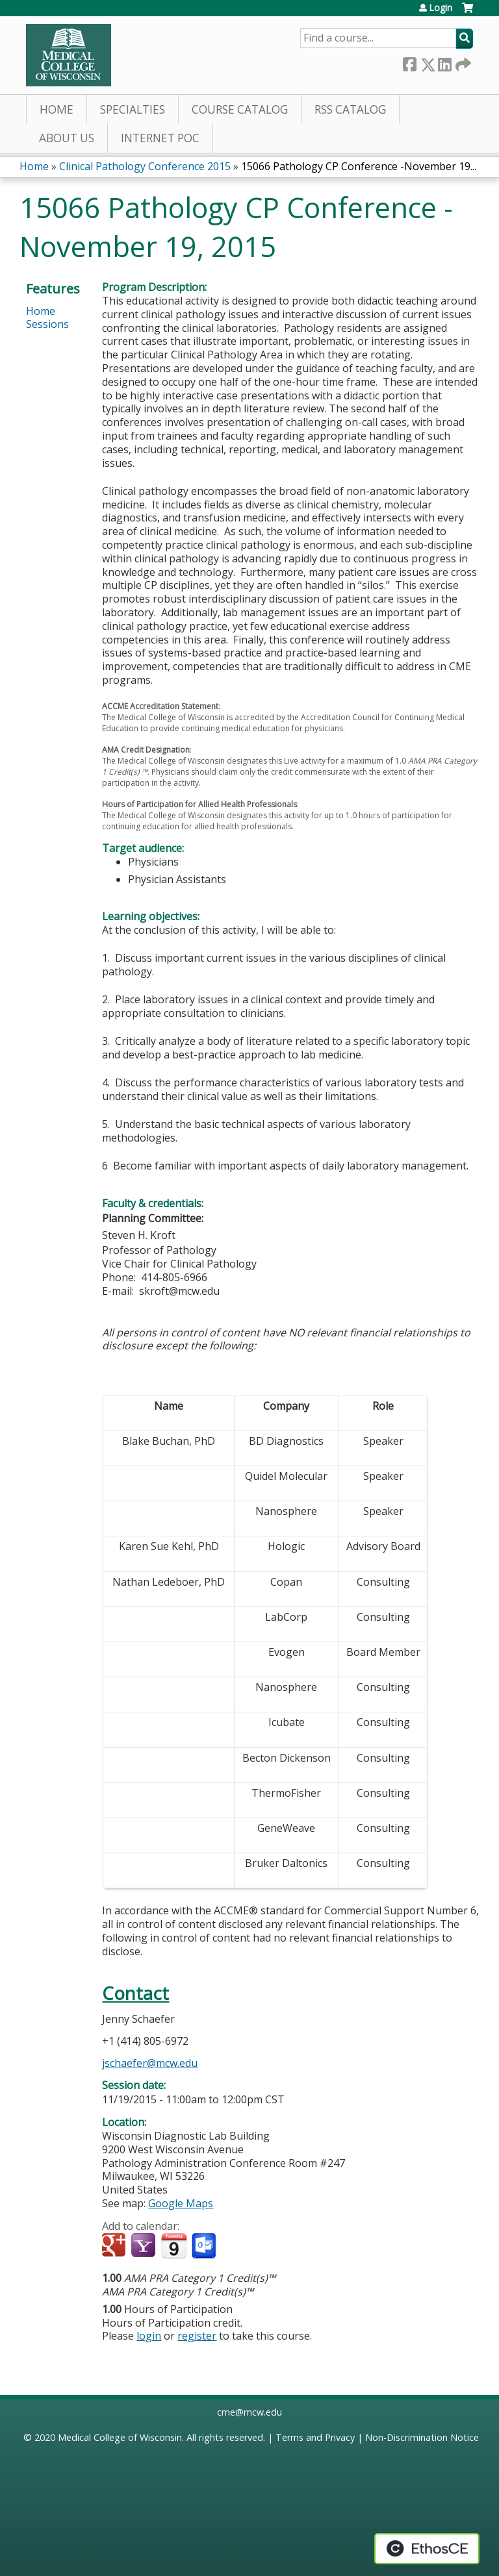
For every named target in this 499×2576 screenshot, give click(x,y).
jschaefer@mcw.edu (150, 2063)
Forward (461, 62)
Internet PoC (160, 138)
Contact (135, 1993)
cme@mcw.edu (249, 2412)
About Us (66, 138)
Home (56, 109)
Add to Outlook (205, 2246)
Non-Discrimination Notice (422, 2437)
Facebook (409, 62)
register (196, 2336)
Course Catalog (240, 109)
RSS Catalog (350, 109)
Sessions (47, 324)
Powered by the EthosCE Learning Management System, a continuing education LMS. (427, 2548)
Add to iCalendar (173, 2245)
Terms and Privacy (315, 2437)
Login (440, 7)
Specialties (132, 109)
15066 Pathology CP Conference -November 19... (358, 166)
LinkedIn (444, 62)
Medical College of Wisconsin (120, 2437)
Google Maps (180, 2203)
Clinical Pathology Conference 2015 (145, 166)
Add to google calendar (115, 2246)
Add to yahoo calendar (144, 2246)
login (148, 2336)
